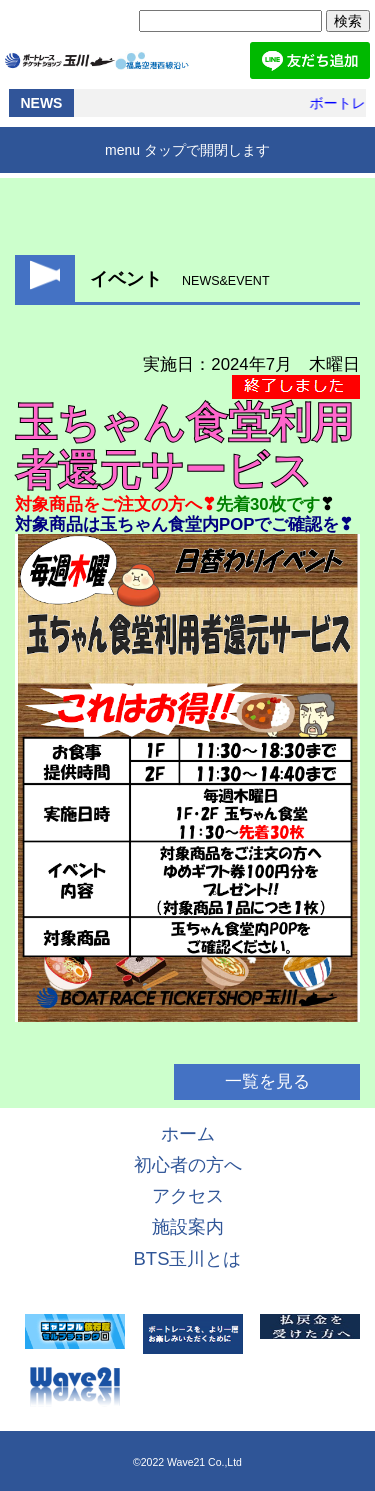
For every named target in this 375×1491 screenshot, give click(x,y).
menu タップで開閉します (187, 150)
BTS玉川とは (188, 1258)
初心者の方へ (188, 1164)
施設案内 (188, 1226)
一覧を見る (267, 1081)
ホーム (188, 1133)
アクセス (188, 1195)
